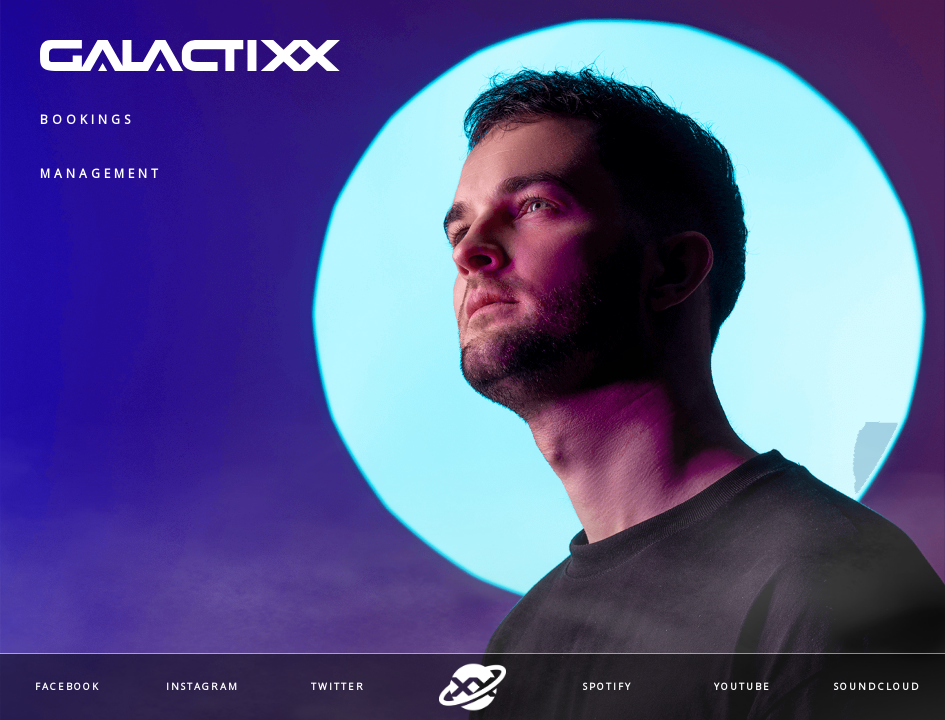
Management (101, 173)
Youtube (742, 687)
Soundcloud (877, 687)
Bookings (87, 119)
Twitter (338, 687)
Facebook (67, 687)
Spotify (607, 687)
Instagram (202, 687)
